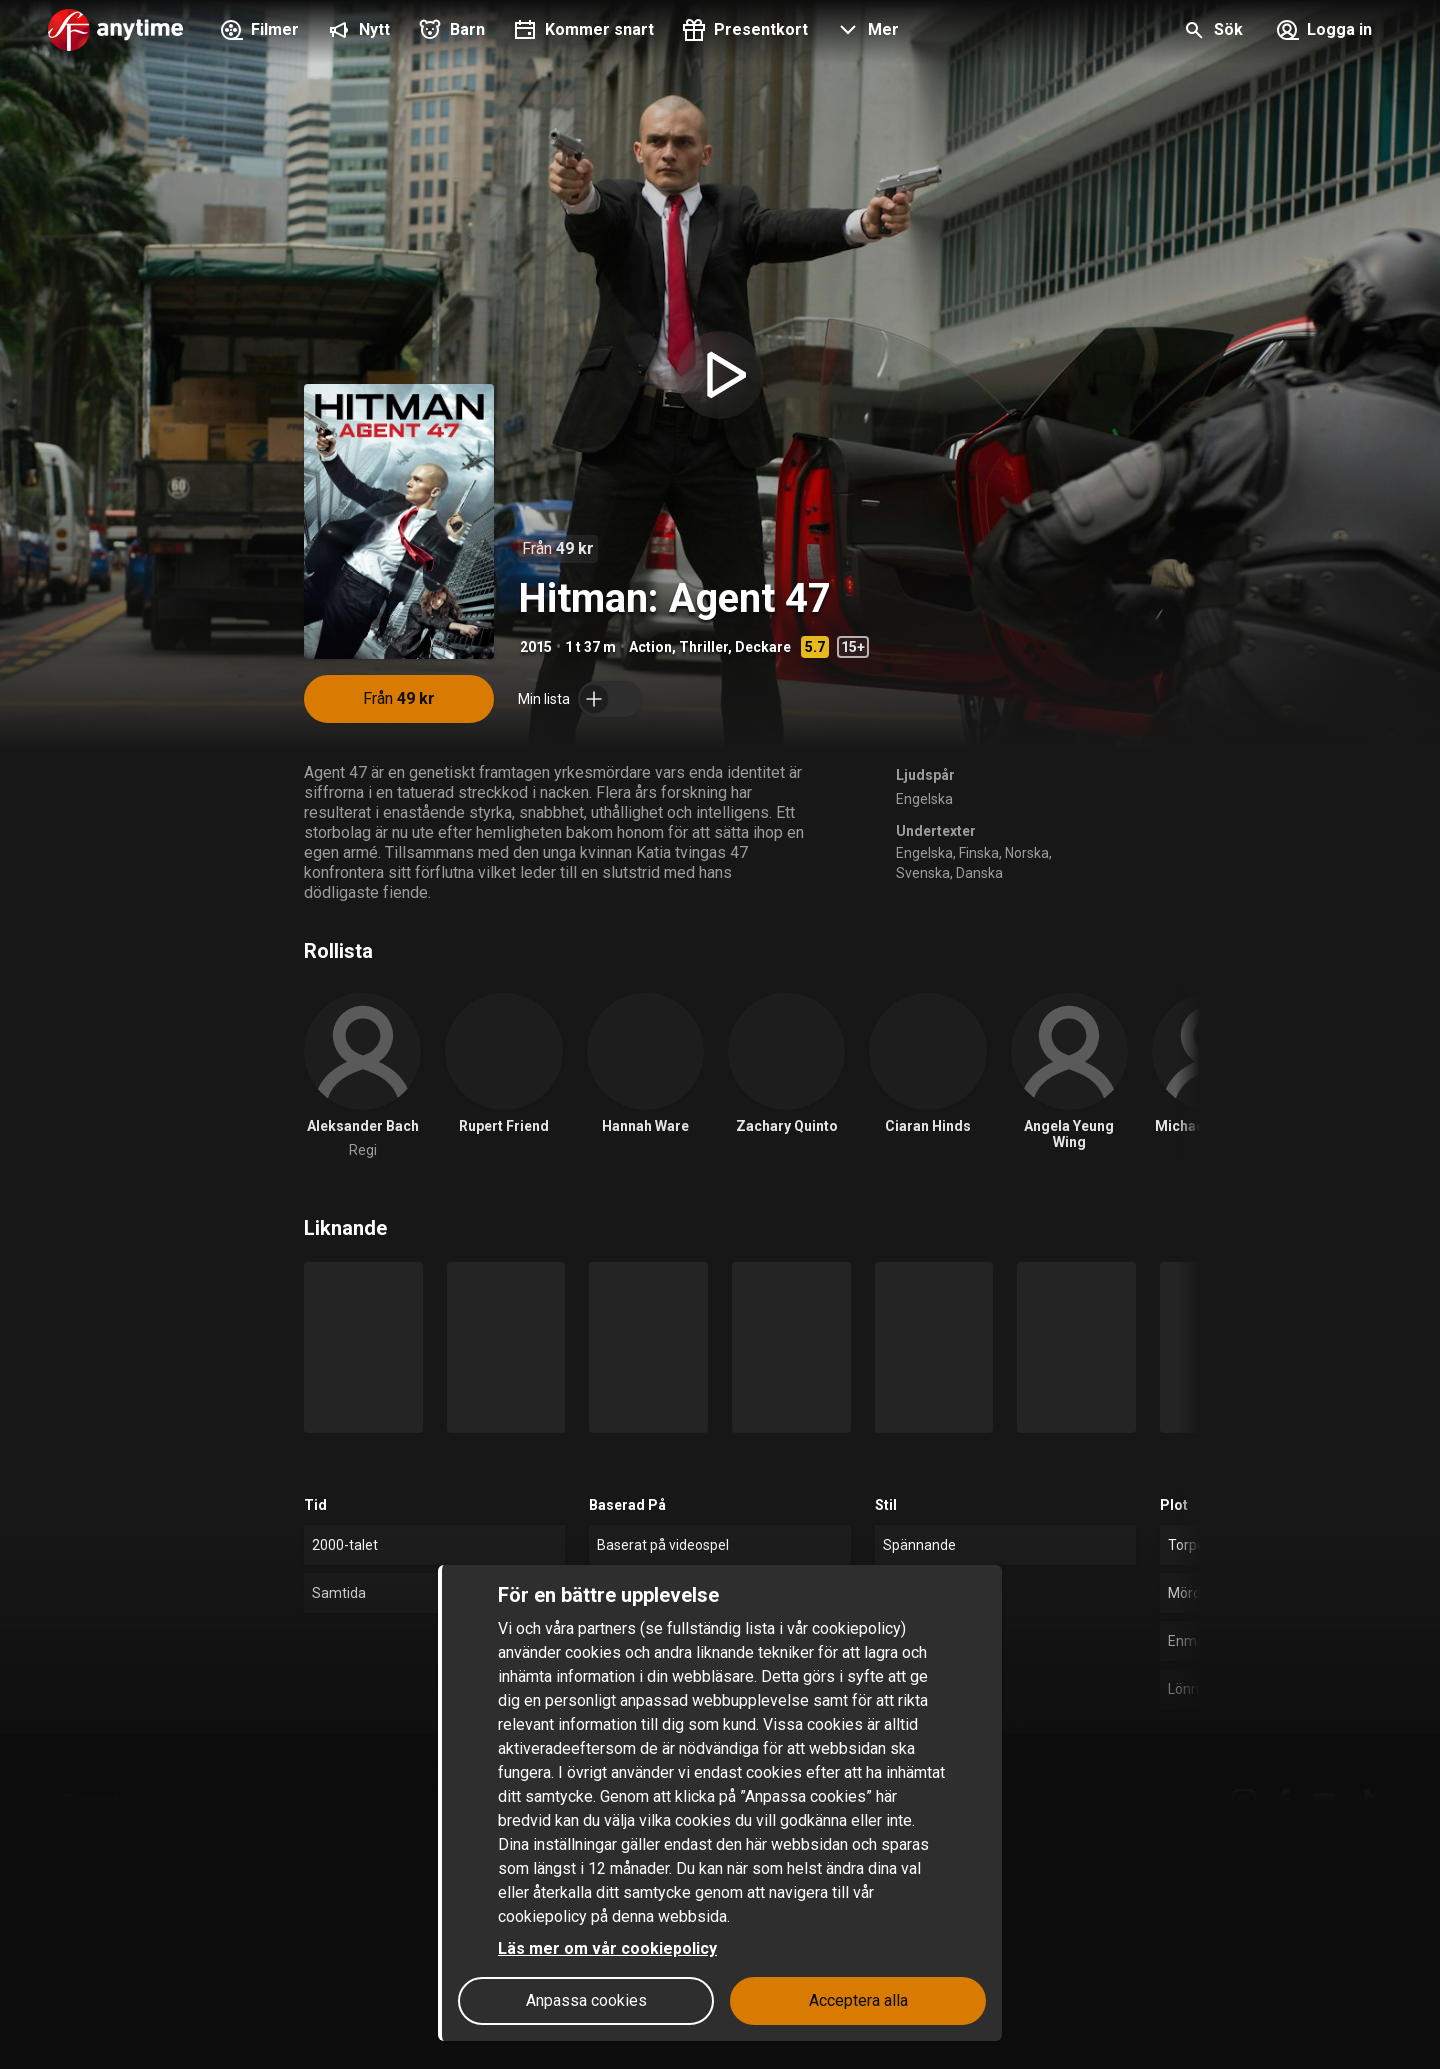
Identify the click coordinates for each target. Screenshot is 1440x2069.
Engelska (924, 799)
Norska (1027, 853)
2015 (536, 647)
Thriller (703, 647)
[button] (865, 32)
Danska (979, 873)
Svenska (923, 873)
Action (650, 647)
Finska (979, 853)
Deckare (763, 647)
